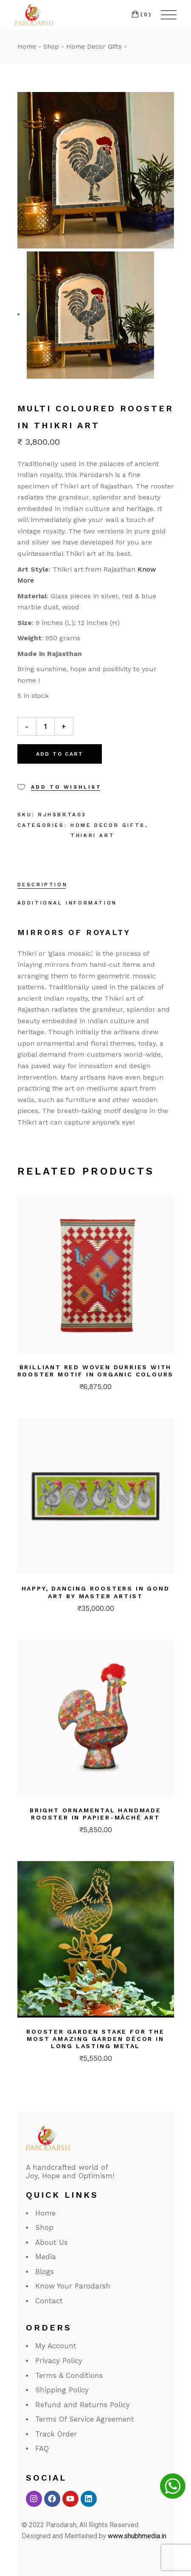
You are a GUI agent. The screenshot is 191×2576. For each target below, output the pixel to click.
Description (42, 885)
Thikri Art (92, 835)
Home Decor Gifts (107, 825)
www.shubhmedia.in (137, 2536)
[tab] (42, 885)
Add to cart (59, 754)
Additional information (67, 903)
